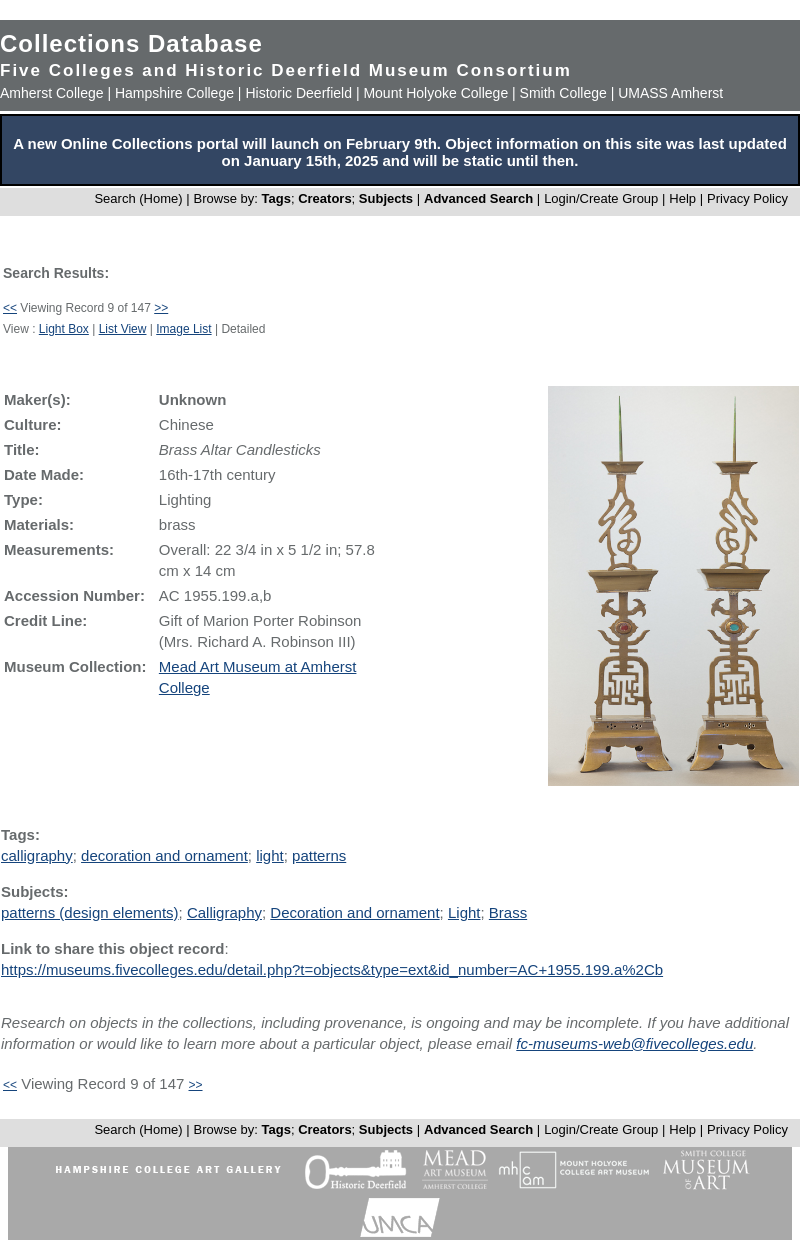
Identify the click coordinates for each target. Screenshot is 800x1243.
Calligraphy (224, 912)
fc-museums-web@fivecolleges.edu (634, 1043)
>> (161, 308)
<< (10, 308)
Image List (183, 329)
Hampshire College (174, 93)
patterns (319, 855)
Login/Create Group (603, 198)
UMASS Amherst (670, 93)
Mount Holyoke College (435, 93)
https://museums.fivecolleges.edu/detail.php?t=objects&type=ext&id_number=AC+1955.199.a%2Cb (332, 969)
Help (682, 198)
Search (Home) (138, 198)
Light (464, 912)
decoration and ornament (164, 855)
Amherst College (52, 93)
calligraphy (37, 855)
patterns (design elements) (90, 912)
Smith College (563, 93)
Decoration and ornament (354, 912)
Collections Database (131, 43)
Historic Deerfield (298, 93)
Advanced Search (478, 198)
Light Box (64, 329)
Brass (508, 912)
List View (123, 329)
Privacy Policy (747, 198)
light (270, 855)
